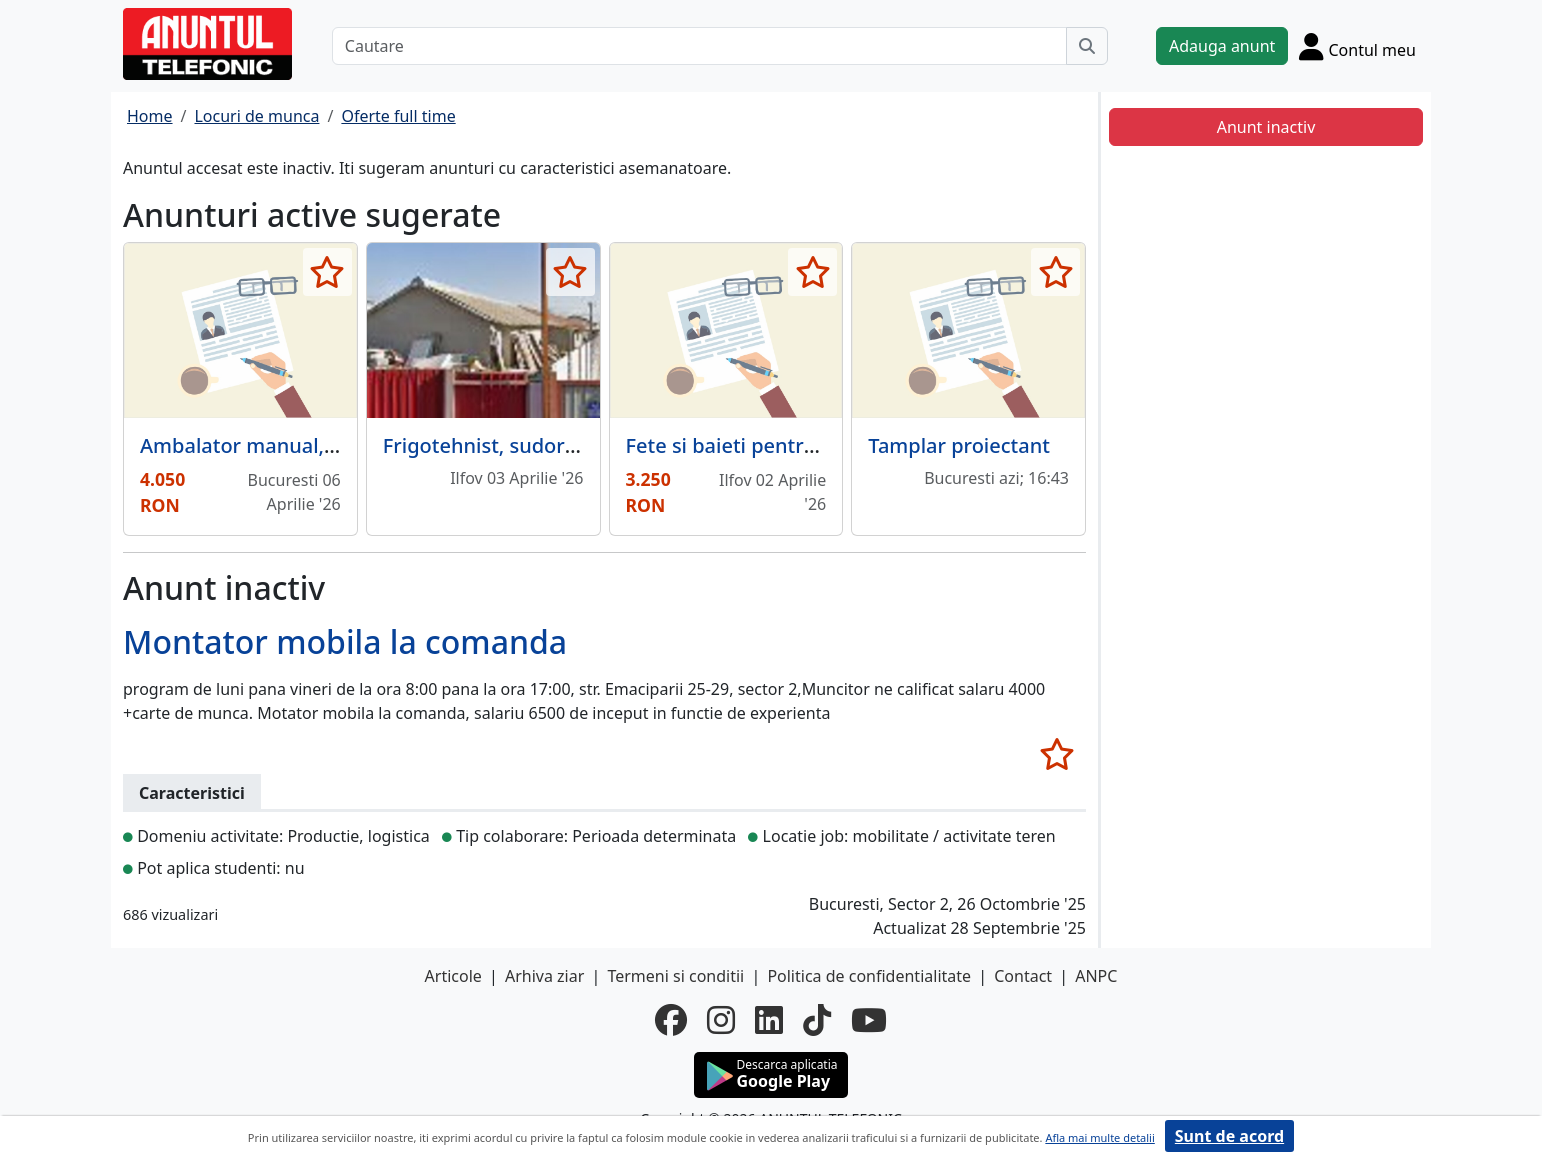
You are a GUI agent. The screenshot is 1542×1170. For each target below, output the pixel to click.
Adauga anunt (1222, 46)
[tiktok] (817, 1020)
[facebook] (671, 1020)
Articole (453, 976)
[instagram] (721, 1020)
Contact (1023, 976)
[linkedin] (769, 1020)
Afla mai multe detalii (1099, 1137)
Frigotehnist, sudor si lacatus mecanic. (566, 445)
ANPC (1096, 976)
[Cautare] (699, 46)
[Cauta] (1087, 46)
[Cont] (1357, 46)
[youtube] (869, 1020)
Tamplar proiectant (959, 445)
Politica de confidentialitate (869, 976)
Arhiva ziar (544, 976)
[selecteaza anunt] (327, 272)
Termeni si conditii (675, 976)
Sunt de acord (1229, 1136)
